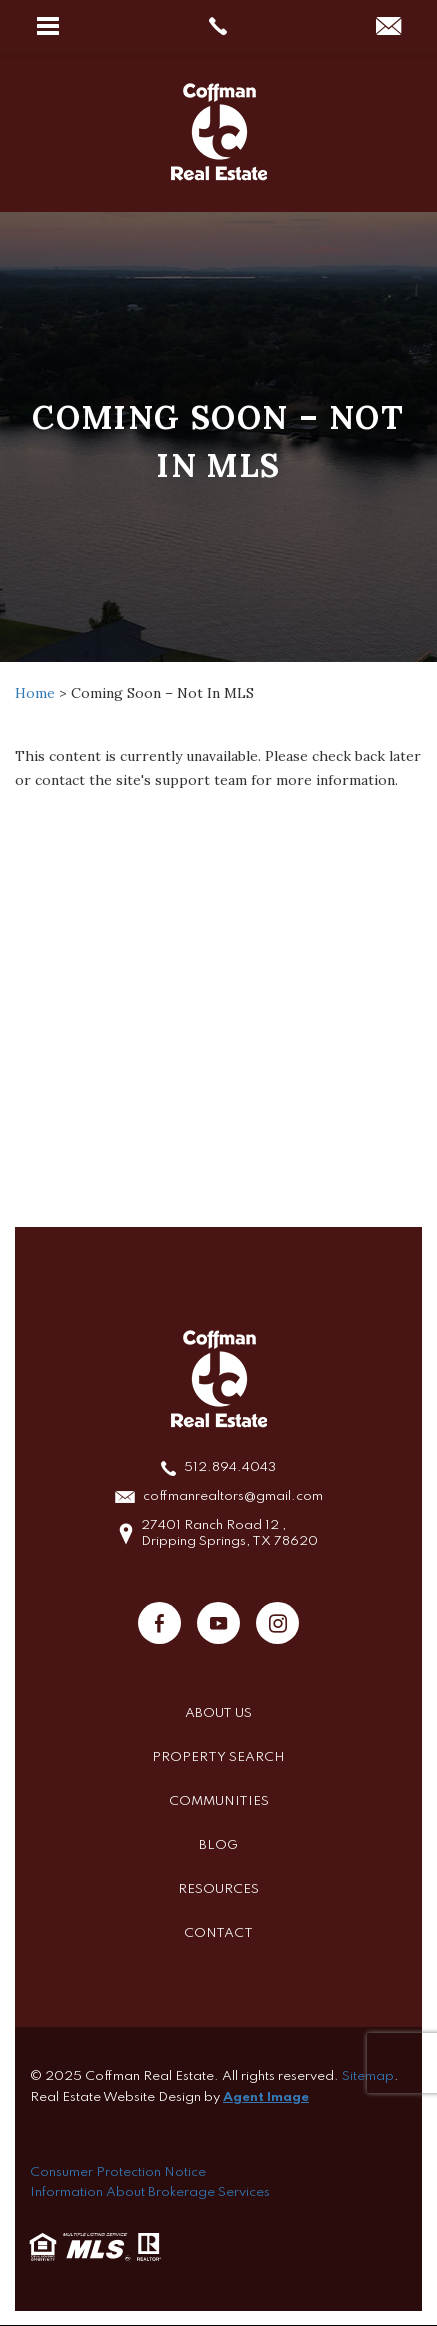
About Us (218, 1713)
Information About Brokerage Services (150, 2192)
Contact (218, 1933)
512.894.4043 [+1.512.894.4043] (230, 1467)
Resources (218, 1889)
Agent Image (266, 2097)
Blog (218, 1845)
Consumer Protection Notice (118, 2172)
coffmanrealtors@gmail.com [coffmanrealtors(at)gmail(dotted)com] (233, 1496)
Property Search (218, 1757)
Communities (219, 1801)
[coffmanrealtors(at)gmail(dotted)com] (388, 27)
